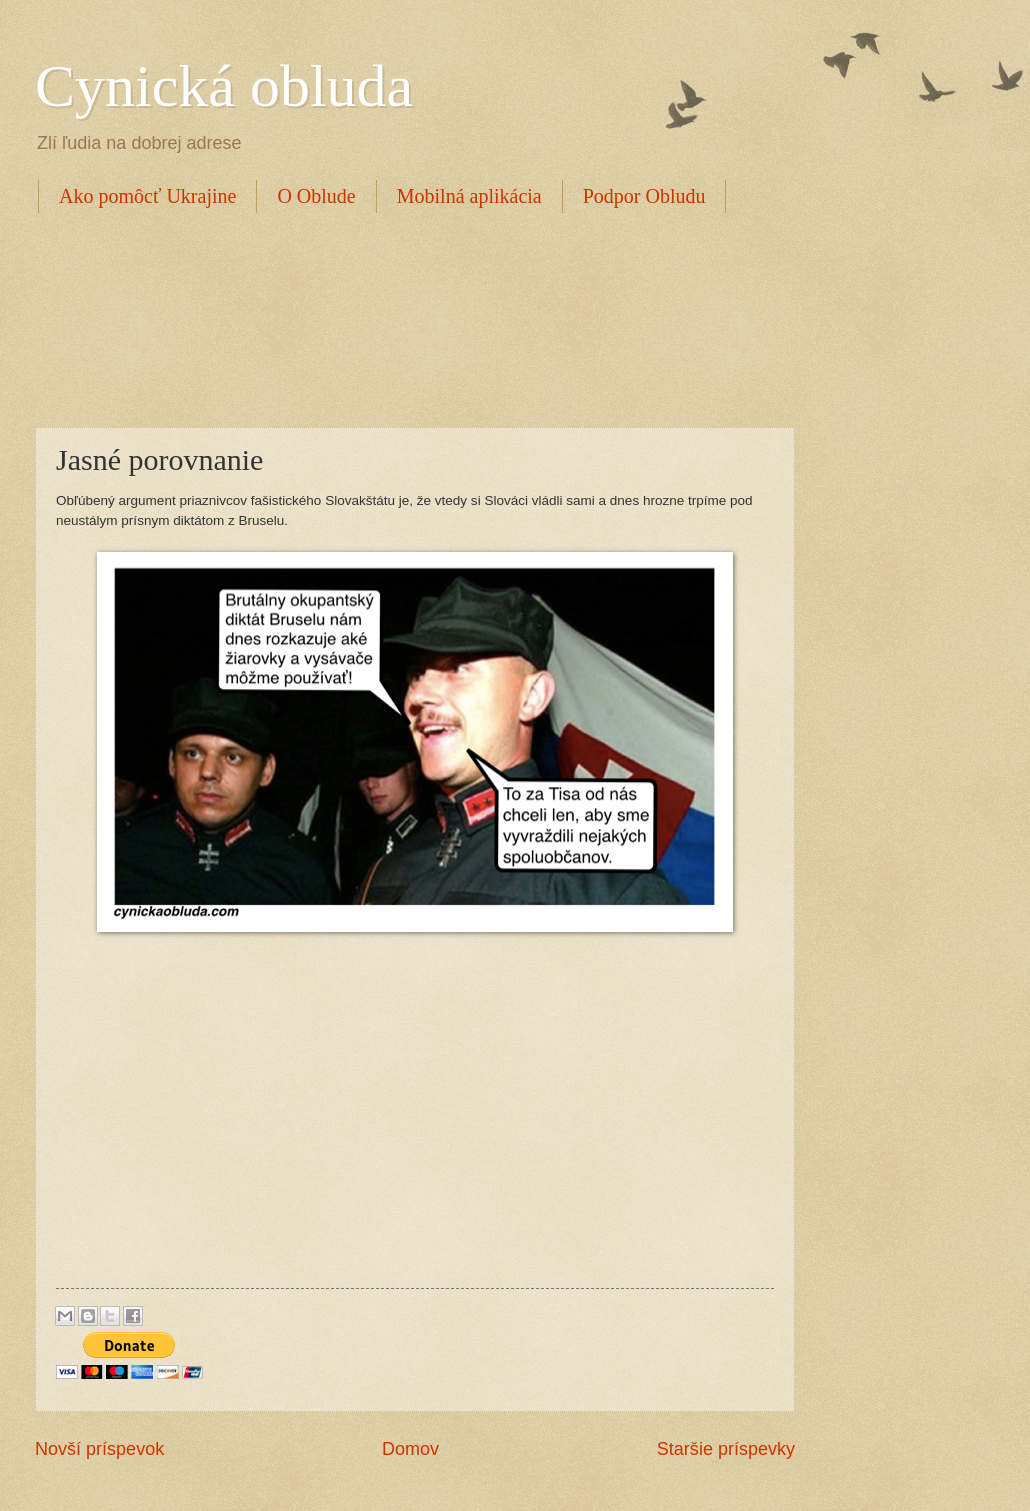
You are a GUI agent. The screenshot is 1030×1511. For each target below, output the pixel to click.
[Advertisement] (399, 317)
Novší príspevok (99, 1449)
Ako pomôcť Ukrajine (147, 196)
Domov (410, 1449)
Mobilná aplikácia (469, 196)
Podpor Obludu (644, 196)
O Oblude (316, 196)
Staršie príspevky (726, 1449)
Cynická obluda (224, 86)
